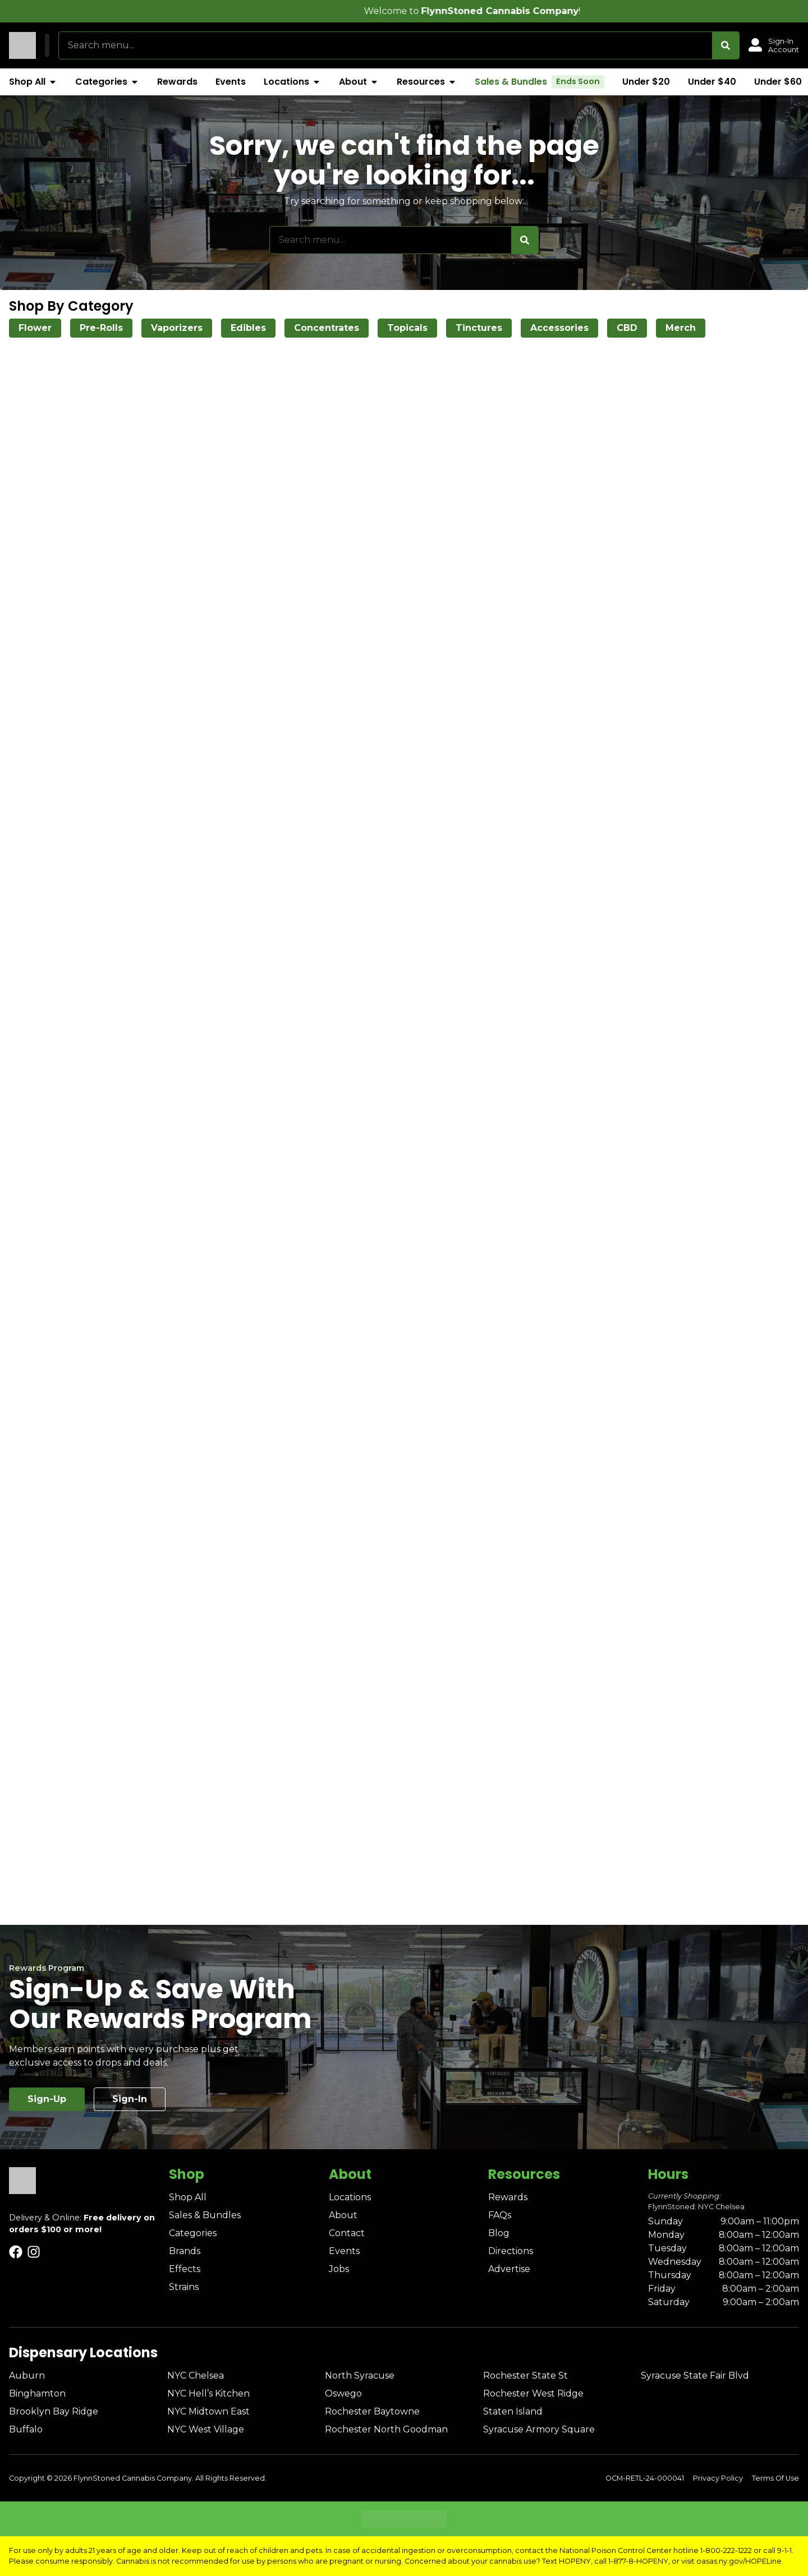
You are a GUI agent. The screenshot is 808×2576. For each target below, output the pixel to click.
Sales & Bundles (205, 2215)
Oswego (343, 2393)
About (343, 2215)
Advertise (509, 2269)
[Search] (725, 45)
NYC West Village (205, 2429)
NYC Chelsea (195, 2375)
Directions (510, 2251)
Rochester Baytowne (372, 2411)
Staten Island (513, 2411)
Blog (498, 2233)
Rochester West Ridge (533, 2393)
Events (344, 2251)
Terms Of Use (775, 2478)
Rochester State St (525, 2375)
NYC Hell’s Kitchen (208, 2393)
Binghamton (37, 2393)
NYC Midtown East (208, 2411)
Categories (193, 2233)
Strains (184, 2287)
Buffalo (26, 2429)
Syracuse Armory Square (539, 2429)
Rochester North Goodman (386, 2429)
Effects (184, 2269)
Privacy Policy (718, 2478)
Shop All (187, 2197)
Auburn (27, 2375)
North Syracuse (359, 2375)
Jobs (339, 2269)
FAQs (499, 2215)
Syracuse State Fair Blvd (695, 2375)
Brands (184, 2251)
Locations (350, 2197)
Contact (347, 2233)
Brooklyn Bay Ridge (53, 2411)
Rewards (507, 2197)
